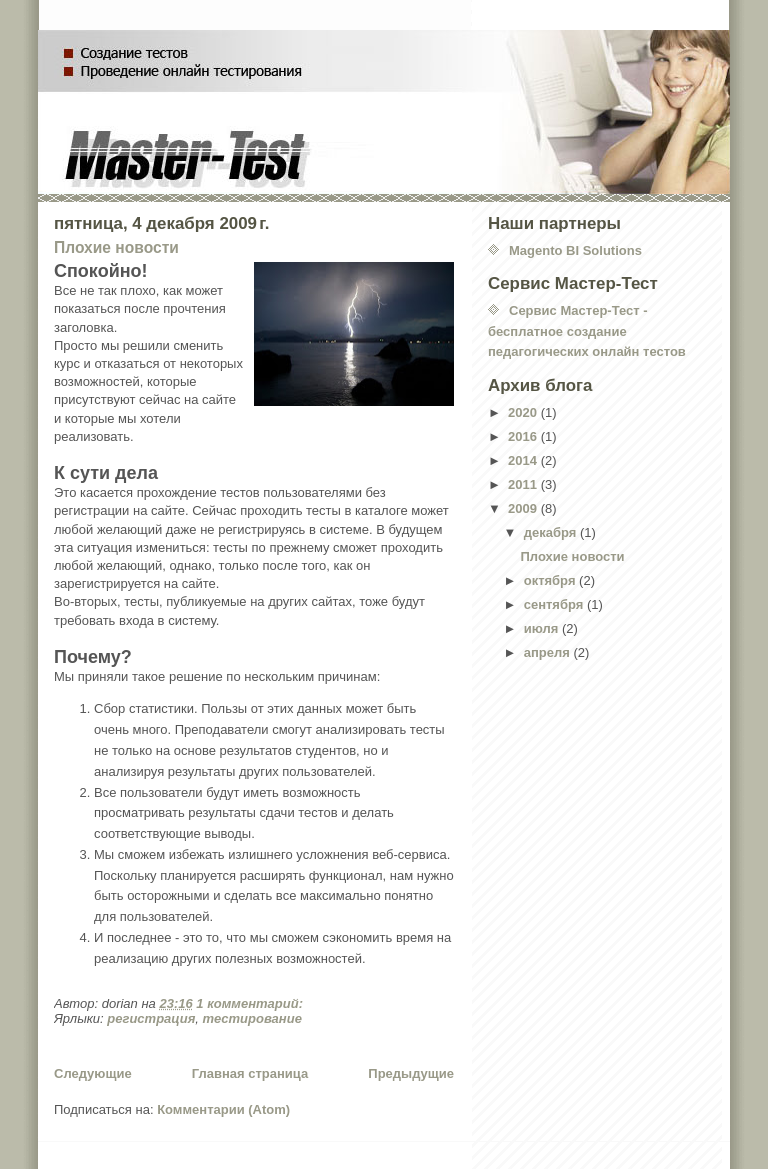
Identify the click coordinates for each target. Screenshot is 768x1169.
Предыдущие (411, 1073)
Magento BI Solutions (575, 250)
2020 (524, 412)
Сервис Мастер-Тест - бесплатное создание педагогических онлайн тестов (587, 331)
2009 (524, 508)
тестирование (252, 1018)
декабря (552, 532)
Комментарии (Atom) (223, 1109)
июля (543, 628)
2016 (524, 436)
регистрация (151, 1018)
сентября (555, 604)
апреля (549, 652)
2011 (524, 484)
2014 (524, 460)
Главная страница (250, 1073)
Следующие (93, 1073)
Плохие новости (116, 247)
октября (551, 580)
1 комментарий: (251, 1003)
